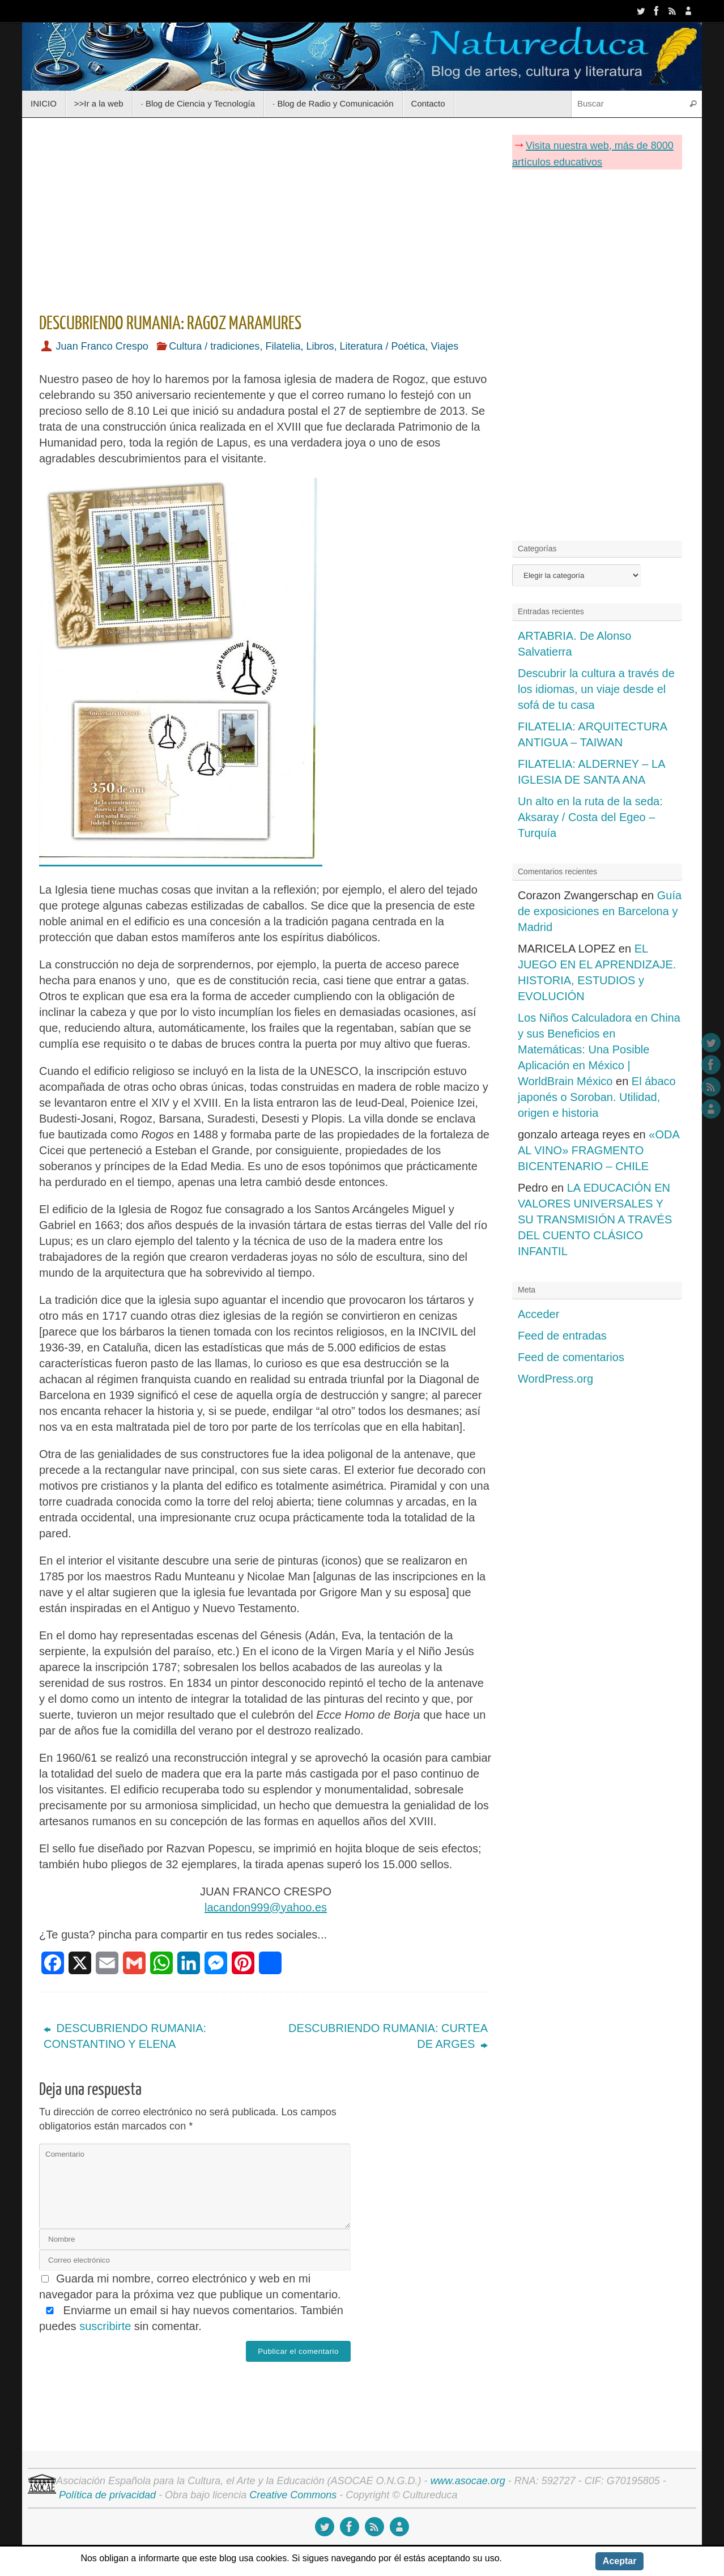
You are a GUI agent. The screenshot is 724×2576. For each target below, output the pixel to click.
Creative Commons (293, 2495)
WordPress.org (555, 1378)
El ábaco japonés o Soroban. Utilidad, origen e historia (597, 1097)
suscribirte (105, 2326)
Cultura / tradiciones (214, 346)
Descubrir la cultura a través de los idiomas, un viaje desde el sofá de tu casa (596, 689)
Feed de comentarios (571, 1357)
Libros (320, 346)
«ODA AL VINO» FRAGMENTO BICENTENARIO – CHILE (598, 1150)
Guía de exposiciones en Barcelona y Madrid (600, 911)
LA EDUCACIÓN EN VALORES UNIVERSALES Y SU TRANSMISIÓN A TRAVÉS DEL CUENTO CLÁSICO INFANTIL (595, 1219)
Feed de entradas (562, 1335)
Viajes (445, 346)
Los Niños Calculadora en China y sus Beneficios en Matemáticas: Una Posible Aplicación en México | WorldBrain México (599, 1049)
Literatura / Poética (382, 346)
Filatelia (282, 346)
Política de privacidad (107, 2495)
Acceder (538, 1314)
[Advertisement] (265, 211)
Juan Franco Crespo (102, 346)
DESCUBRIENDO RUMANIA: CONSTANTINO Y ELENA (125, 2036)
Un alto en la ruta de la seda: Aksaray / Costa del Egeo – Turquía (590, 817)
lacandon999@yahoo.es (266, 1907)
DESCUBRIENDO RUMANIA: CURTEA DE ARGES (388, 2036)
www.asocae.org (468, 2480)
